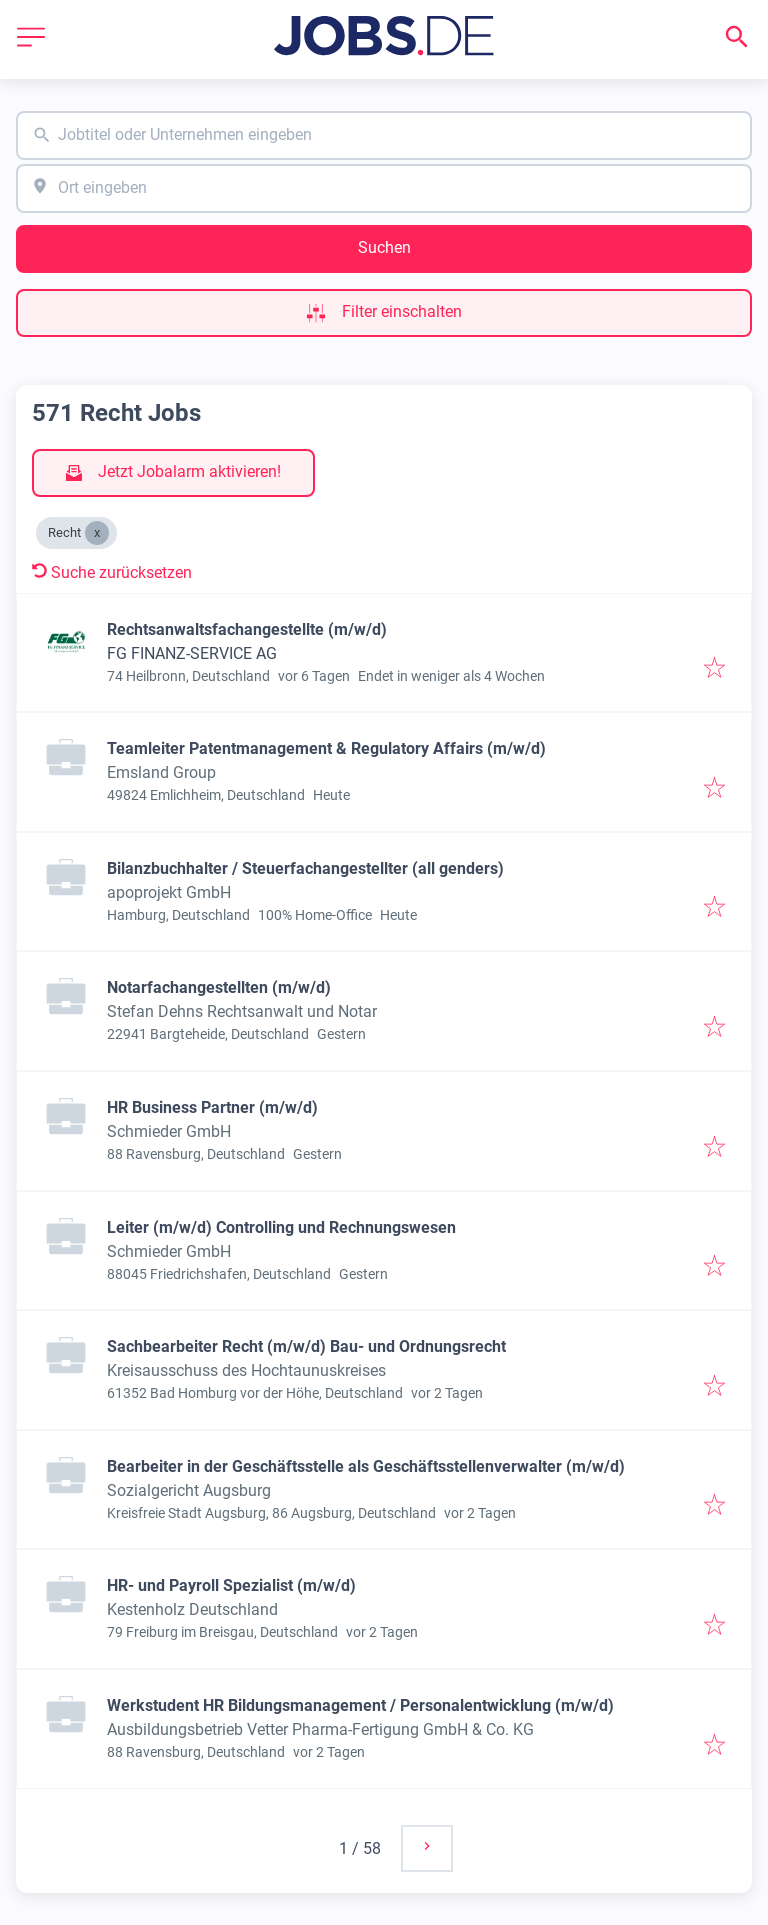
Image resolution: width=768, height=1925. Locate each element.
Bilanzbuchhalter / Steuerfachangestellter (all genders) (305, 868)
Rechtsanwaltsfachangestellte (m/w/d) (247, 629)
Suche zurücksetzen (112, 572)
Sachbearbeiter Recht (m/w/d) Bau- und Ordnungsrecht (306, 1346)
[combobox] (384, 135)
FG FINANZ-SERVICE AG (192, 653)
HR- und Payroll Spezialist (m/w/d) (231, 1585)
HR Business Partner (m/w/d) (212, 1107)
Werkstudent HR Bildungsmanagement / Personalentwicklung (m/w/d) (360, 1705)
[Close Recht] (97, 533)
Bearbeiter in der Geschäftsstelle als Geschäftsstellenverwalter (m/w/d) (366, 1466)
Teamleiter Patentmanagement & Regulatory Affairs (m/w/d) (326, 748)
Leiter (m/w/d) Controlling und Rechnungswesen (281, 1227)
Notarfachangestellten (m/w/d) (219, 987)
